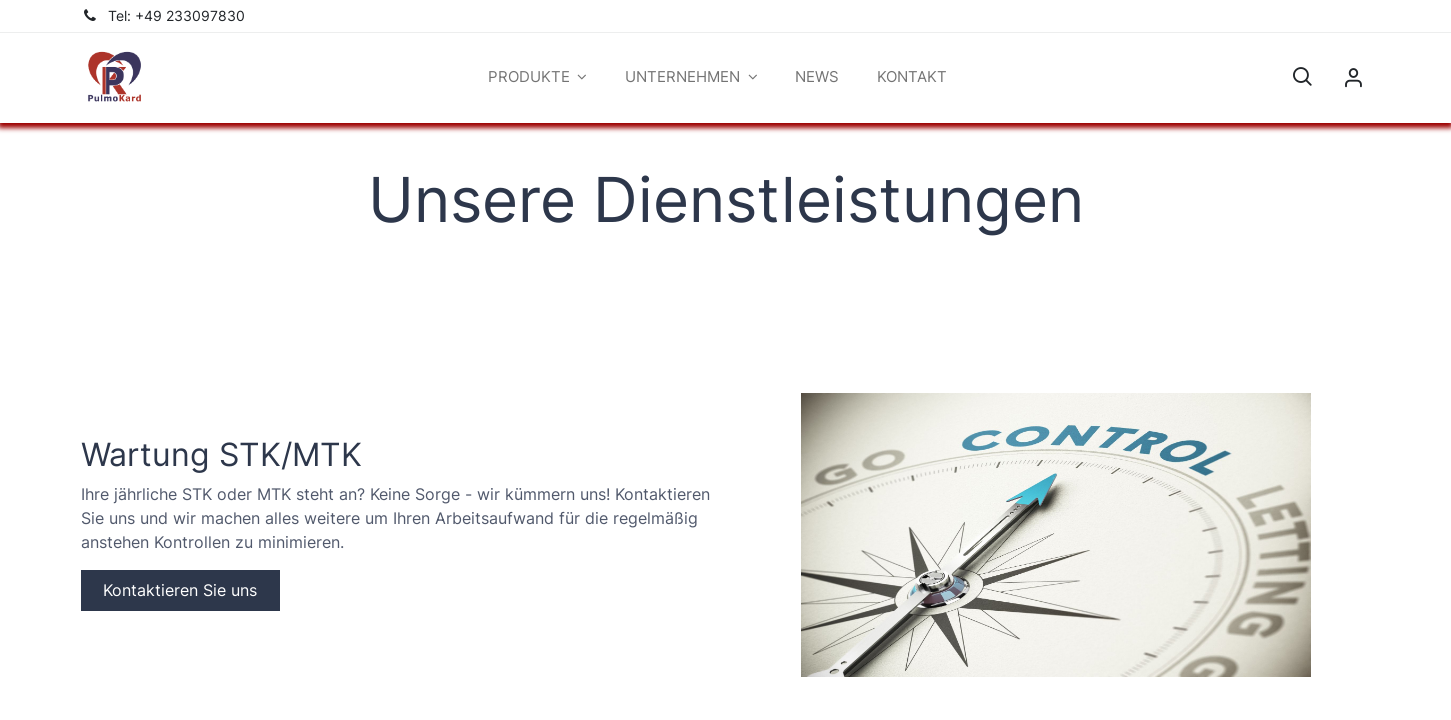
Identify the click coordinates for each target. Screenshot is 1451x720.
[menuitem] (818, 77)
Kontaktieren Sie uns (180, 590)
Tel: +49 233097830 (176, 16)
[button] (1302, 78)
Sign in (1353, 78)
